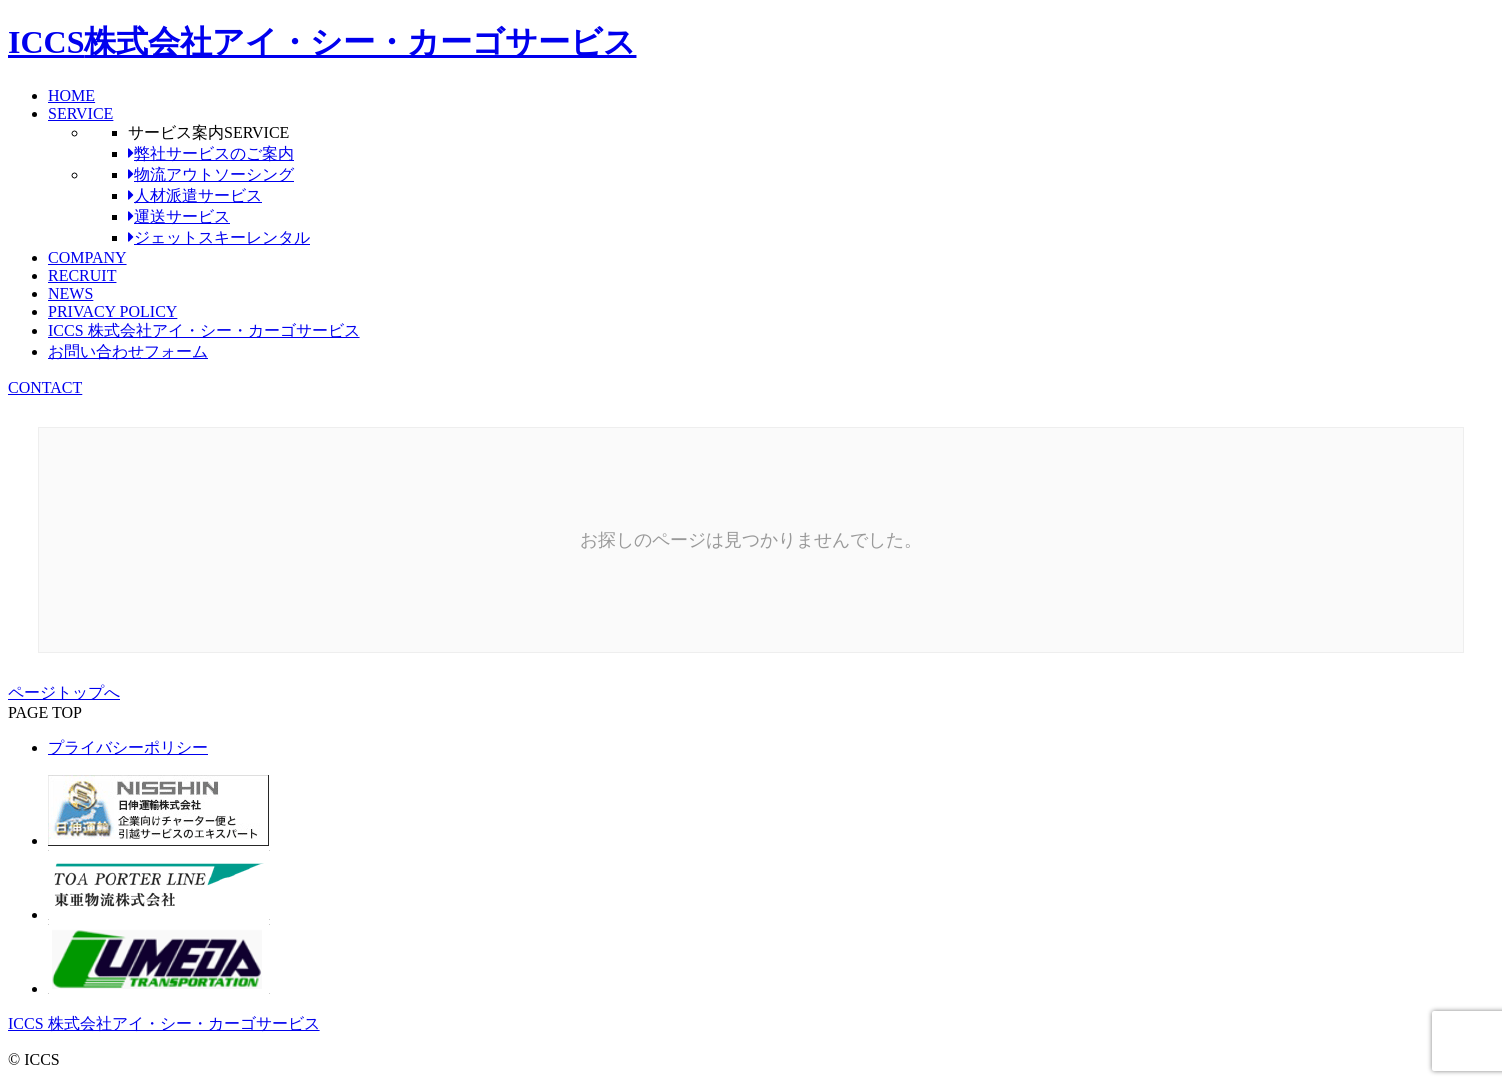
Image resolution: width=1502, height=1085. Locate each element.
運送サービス (179, 216)
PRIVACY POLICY (112, 311)
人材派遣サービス (195, 195)
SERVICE (80, 113)
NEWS (70, 293)
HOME (71, 95)
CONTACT (45, 387)
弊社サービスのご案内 (211, 153)
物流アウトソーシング (211, 174)
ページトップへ (64, 692)
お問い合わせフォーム (128, 351)
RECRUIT (82, 275)
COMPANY (87, 257)
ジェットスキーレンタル (219, 237)
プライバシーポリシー (128, 747)
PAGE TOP (45, 712)
